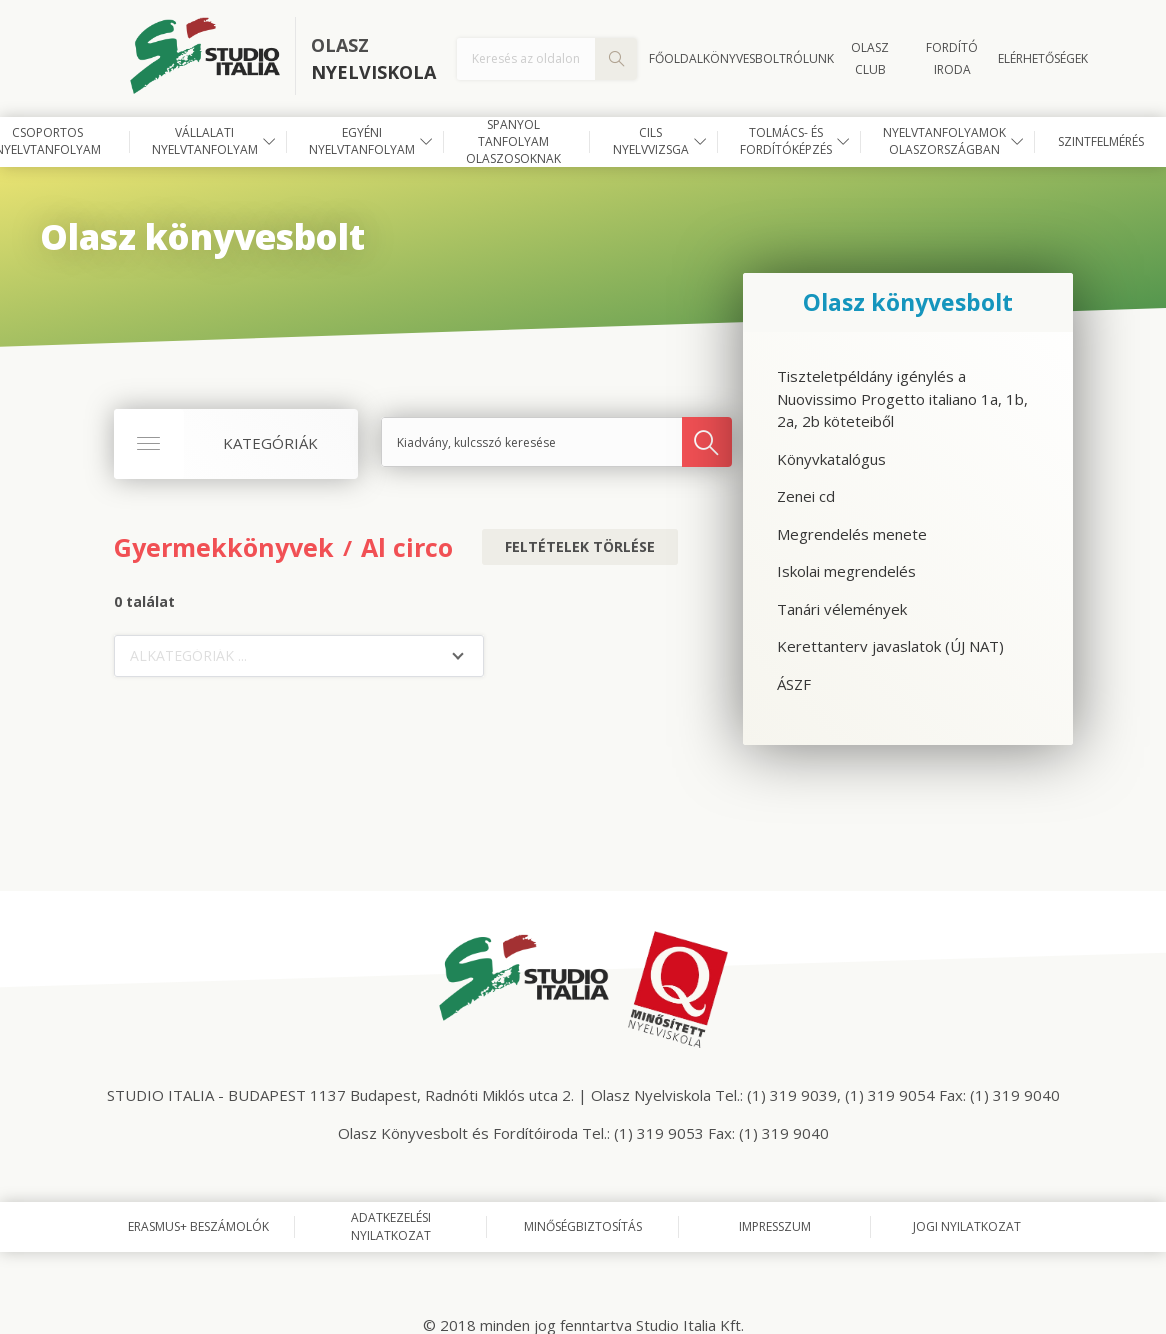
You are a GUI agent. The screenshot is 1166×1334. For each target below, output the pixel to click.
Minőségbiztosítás (583, 1226)
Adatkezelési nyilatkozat (391, 1226)
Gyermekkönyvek (224, 547)
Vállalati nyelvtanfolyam (205, 141)
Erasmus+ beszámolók (198, 1226)
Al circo (407, 547)
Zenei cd (806, 496)
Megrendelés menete (852, 534)
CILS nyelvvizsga (651, 141)
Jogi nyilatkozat (967, 1226)
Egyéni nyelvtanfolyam (362, 141)
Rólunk (810, 58)
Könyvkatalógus (831, 459)
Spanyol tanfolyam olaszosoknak (513, 142)
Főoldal (676, 58)
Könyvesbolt (744, 58)
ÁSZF (794, 684)
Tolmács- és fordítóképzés (786, 141)
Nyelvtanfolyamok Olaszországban (944, 141)
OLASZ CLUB (870, 58)
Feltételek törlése (580, 546)
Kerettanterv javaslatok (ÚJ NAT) (890, 646)
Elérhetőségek (1043, 58)
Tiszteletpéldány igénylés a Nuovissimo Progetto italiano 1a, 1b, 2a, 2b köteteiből (902, 398)
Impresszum (775, 1226)
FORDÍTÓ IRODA (952, 58)
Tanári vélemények (842, 609)
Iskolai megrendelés (846, 571)
